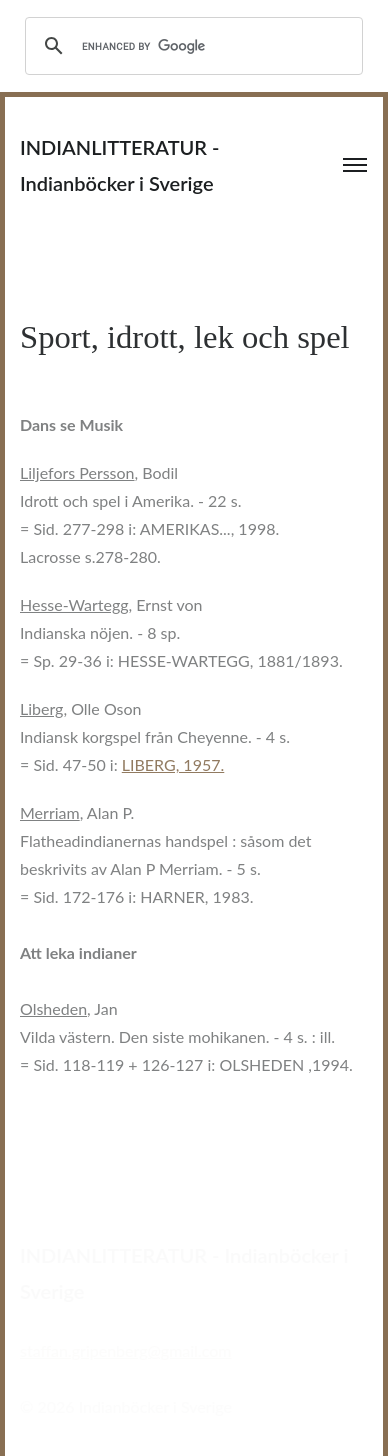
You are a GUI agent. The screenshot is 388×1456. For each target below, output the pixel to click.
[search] (191, 46)
